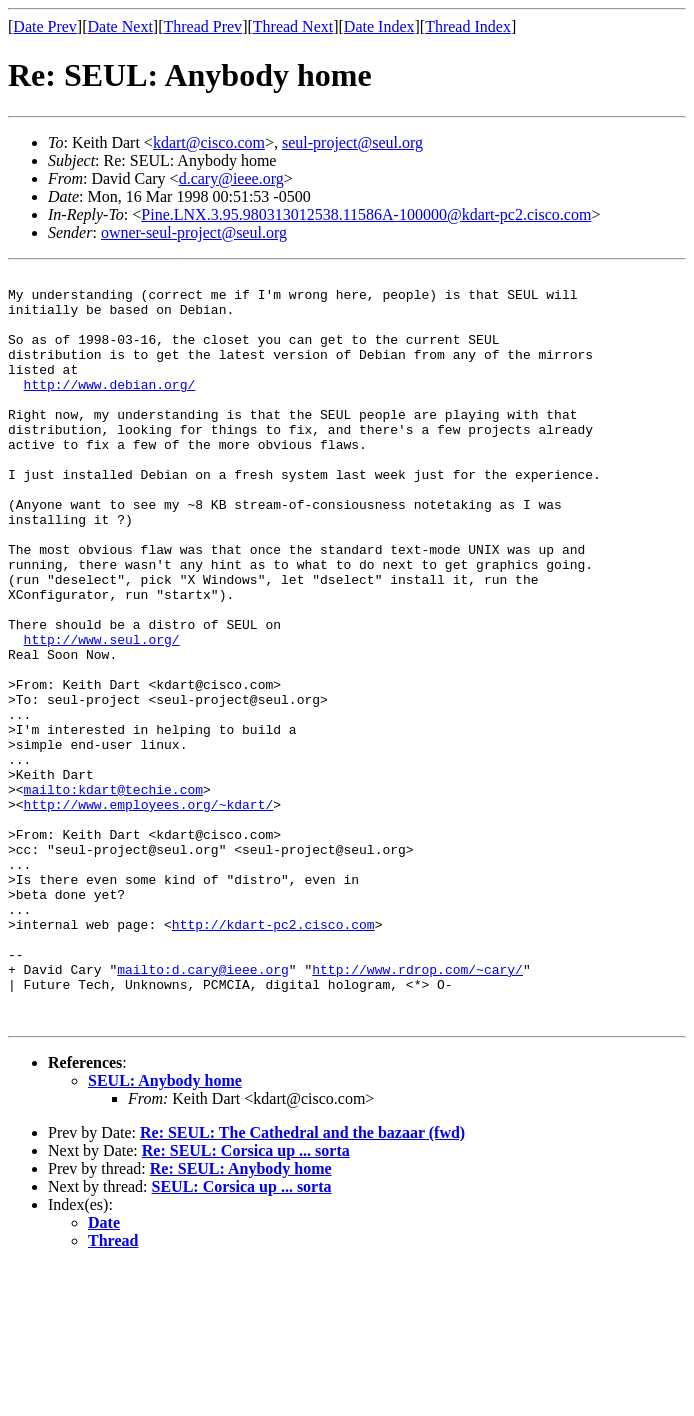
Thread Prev (202, 26)
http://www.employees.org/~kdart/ (149, 912)
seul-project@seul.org (352, 142)
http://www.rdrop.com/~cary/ (417, 1110)
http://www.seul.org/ (102, 714)
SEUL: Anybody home (165, 1230)
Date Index (379, 26)
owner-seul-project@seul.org (194, 232)
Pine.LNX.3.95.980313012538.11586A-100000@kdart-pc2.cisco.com (366, 214)
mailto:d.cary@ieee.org (203, 1110)
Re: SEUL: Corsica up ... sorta (246, 1300)
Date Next (120, 26)
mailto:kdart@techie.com (113, 894)
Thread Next (293, 26)
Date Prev (45, 26)
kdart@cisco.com (209, 142)
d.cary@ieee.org (231, 178)
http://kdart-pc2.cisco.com (273, 1056)
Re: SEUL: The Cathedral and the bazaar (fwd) (302, 1282)
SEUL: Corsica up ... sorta (242, 1336)
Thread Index (468, 26)
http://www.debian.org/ (110, 408)
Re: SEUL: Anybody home (241, 1318)
